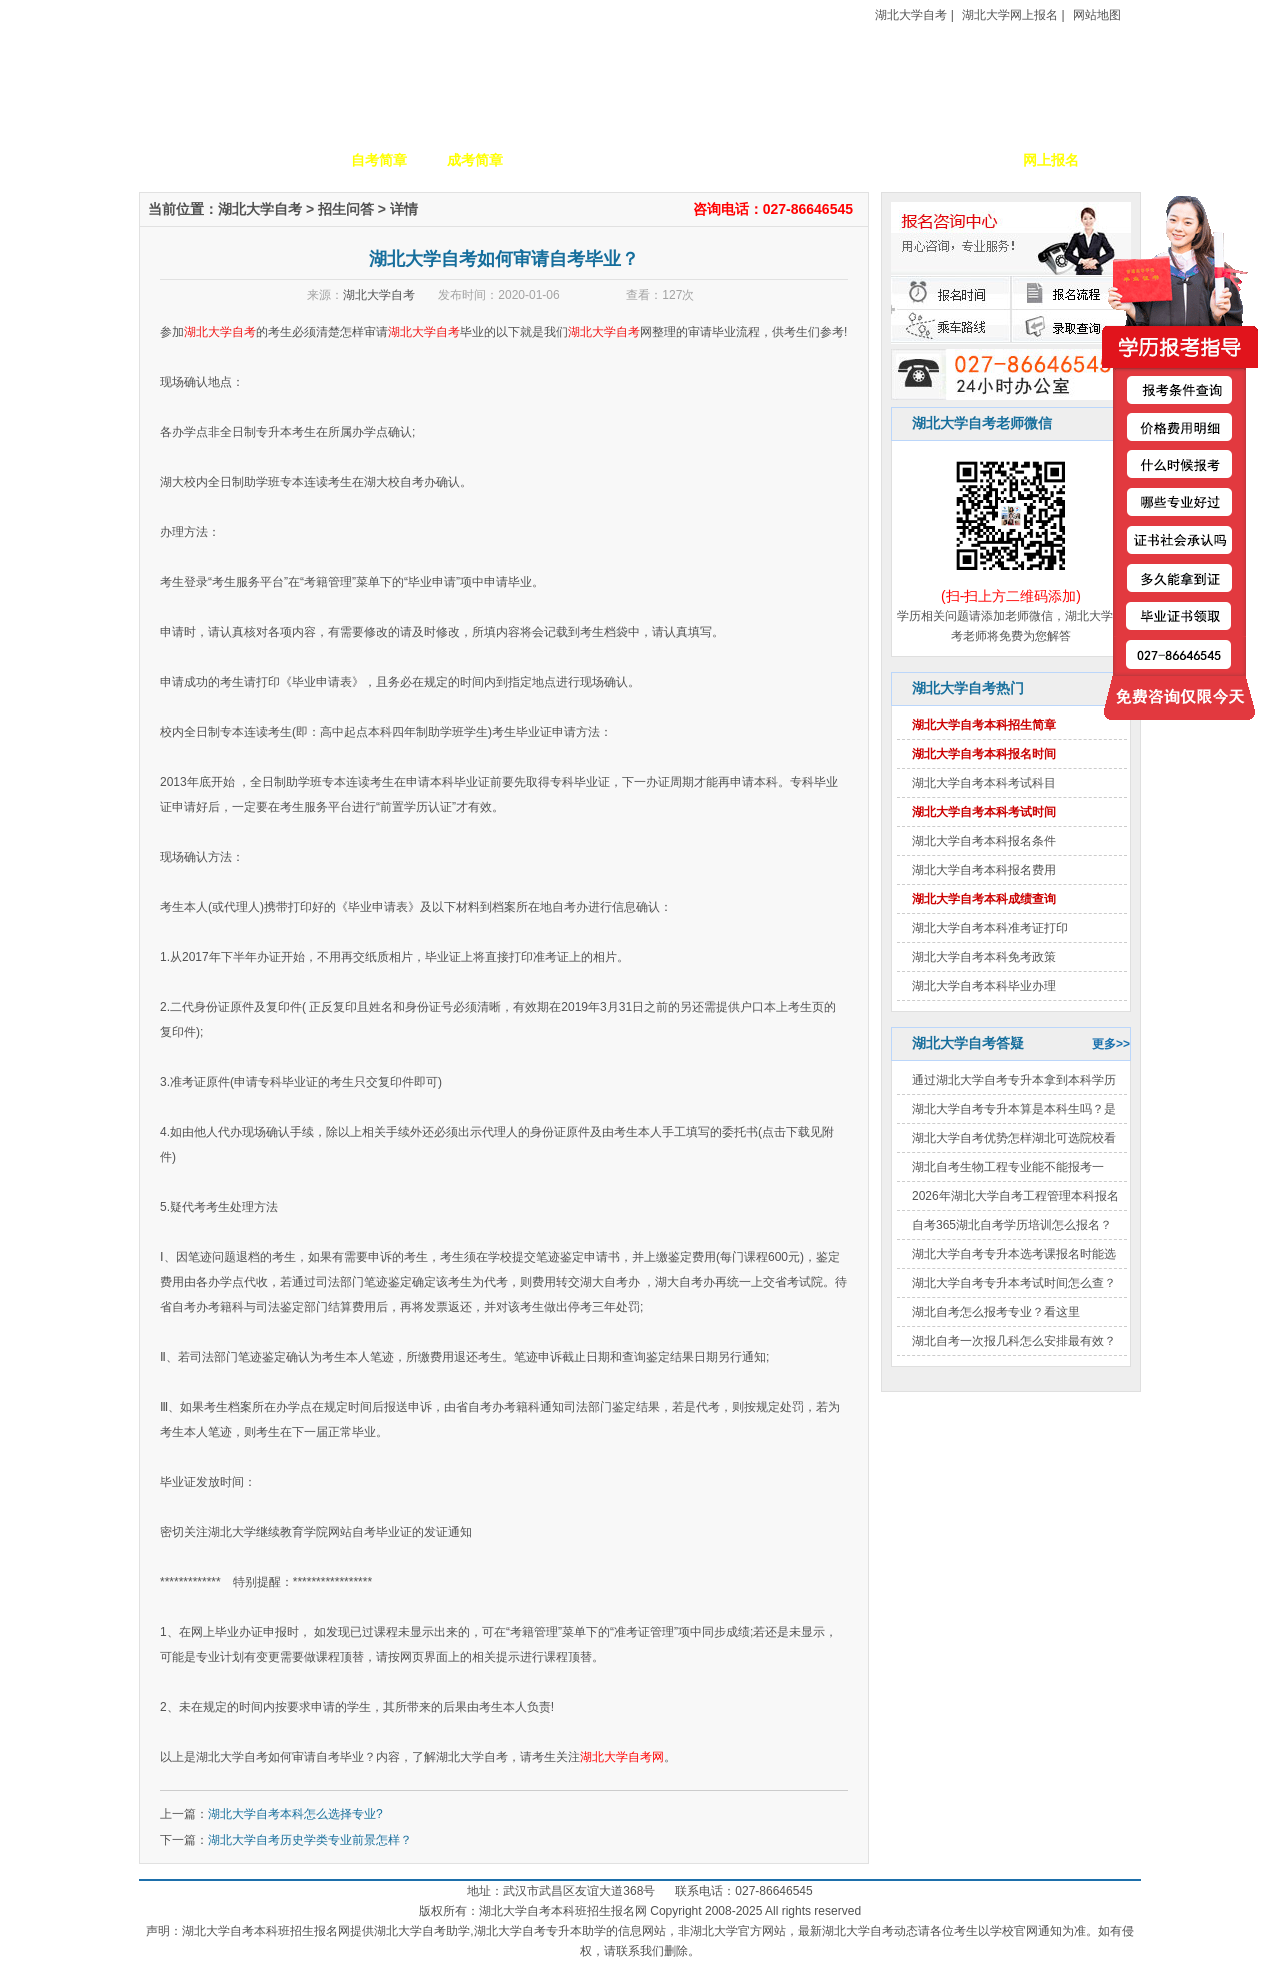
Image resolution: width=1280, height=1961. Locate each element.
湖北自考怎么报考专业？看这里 (996, 1312)
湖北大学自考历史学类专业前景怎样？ (310, 1840)
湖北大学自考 (911, 15)
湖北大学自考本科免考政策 (984, 957)
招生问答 (346, 209)
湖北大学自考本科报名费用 (984, 870)
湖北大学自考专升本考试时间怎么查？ (1014, 1283)
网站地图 (1097, 15)
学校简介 (283, 160)
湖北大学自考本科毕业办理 (984, 986)
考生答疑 (859, 160)
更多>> (1111, 1044)
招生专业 (571, 160)
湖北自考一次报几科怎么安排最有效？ (1014, 1341)
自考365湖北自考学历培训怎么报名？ (1012, 1225)
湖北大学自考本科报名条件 (984, 841)
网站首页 (187, 160)
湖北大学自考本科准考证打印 (990, 928)
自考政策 (763, 160)
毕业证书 (955, 160)
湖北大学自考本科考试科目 (984, 783)
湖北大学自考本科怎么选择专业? (295, 1814)
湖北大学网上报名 (1010, 15)
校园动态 (667, 160)
